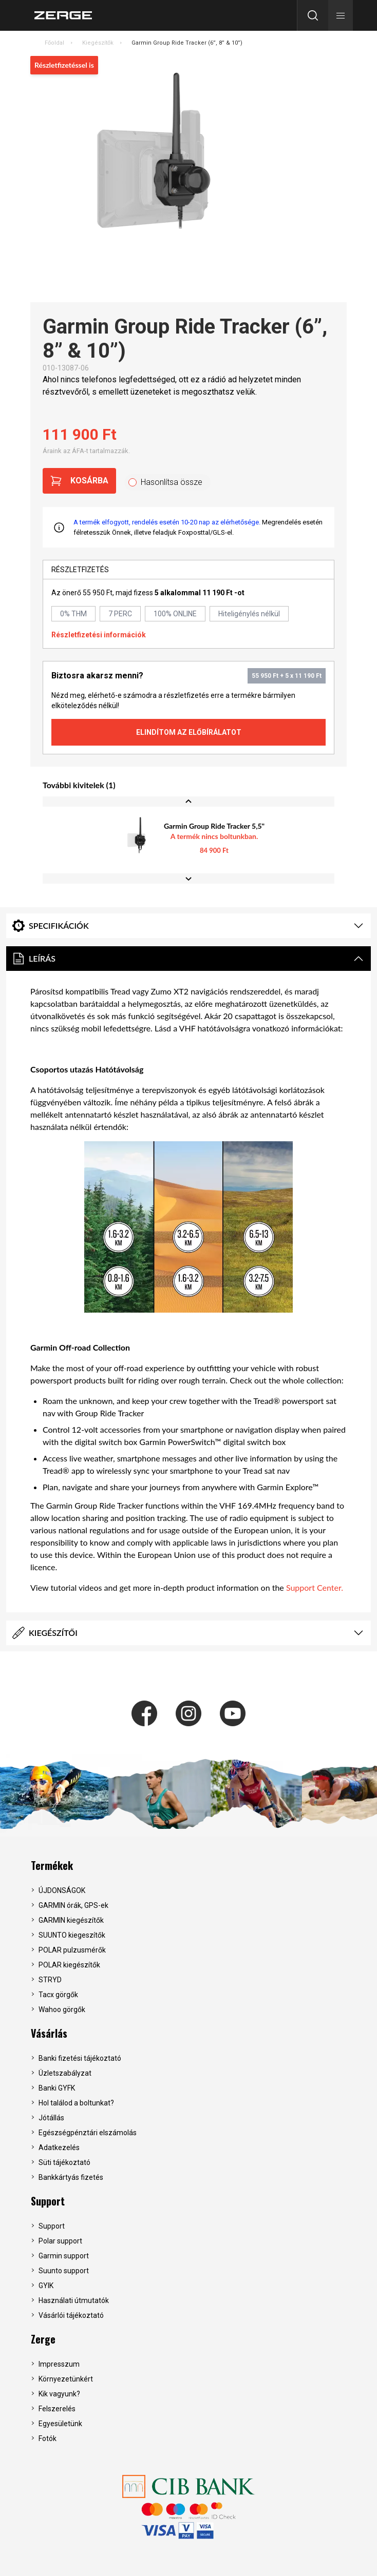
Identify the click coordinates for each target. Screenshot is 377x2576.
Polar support (60, 2241)
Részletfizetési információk (98, 635)
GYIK (46, 2285)
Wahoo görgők (62, 2009)
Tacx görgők (58, 1994)
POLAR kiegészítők (69, 1965)
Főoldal (54, 43)
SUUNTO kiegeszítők (72, 1935)
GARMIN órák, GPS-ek (73, 1905)
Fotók (47, 2438)
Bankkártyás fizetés (71, 2177)
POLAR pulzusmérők (72, 1950)
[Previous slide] (188, 801)
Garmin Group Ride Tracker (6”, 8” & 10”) (186, 43)
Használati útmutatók (74, 2300)
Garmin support (64, 2256)
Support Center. (314, 1587)
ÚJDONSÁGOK (62, 1890)
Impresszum (59, 2364)
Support (48, 2201)
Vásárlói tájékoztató (71, 2315)
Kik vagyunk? (59, 2394)
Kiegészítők (98, 43)
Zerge (43, 2339)
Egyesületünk (60, 2423)
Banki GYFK (57, 2088)
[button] (340, 15)
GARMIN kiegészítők (71, 1920)
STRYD (50, 1980)
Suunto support (64, 2271)
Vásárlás (49, 2033)
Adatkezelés (59, 2147)
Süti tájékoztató (64, 2162)
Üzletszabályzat (65, 2073)
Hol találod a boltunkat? (76, 2103)
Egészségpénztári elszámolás (88, 2133)
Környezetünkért (66, 2379)
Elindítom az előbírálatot (188, 732)
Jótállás (51, 2118)
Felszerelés (57, 2409)
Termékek (52, 1865)
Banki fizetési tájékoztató (80, 2058)
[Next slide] (188, 878)
